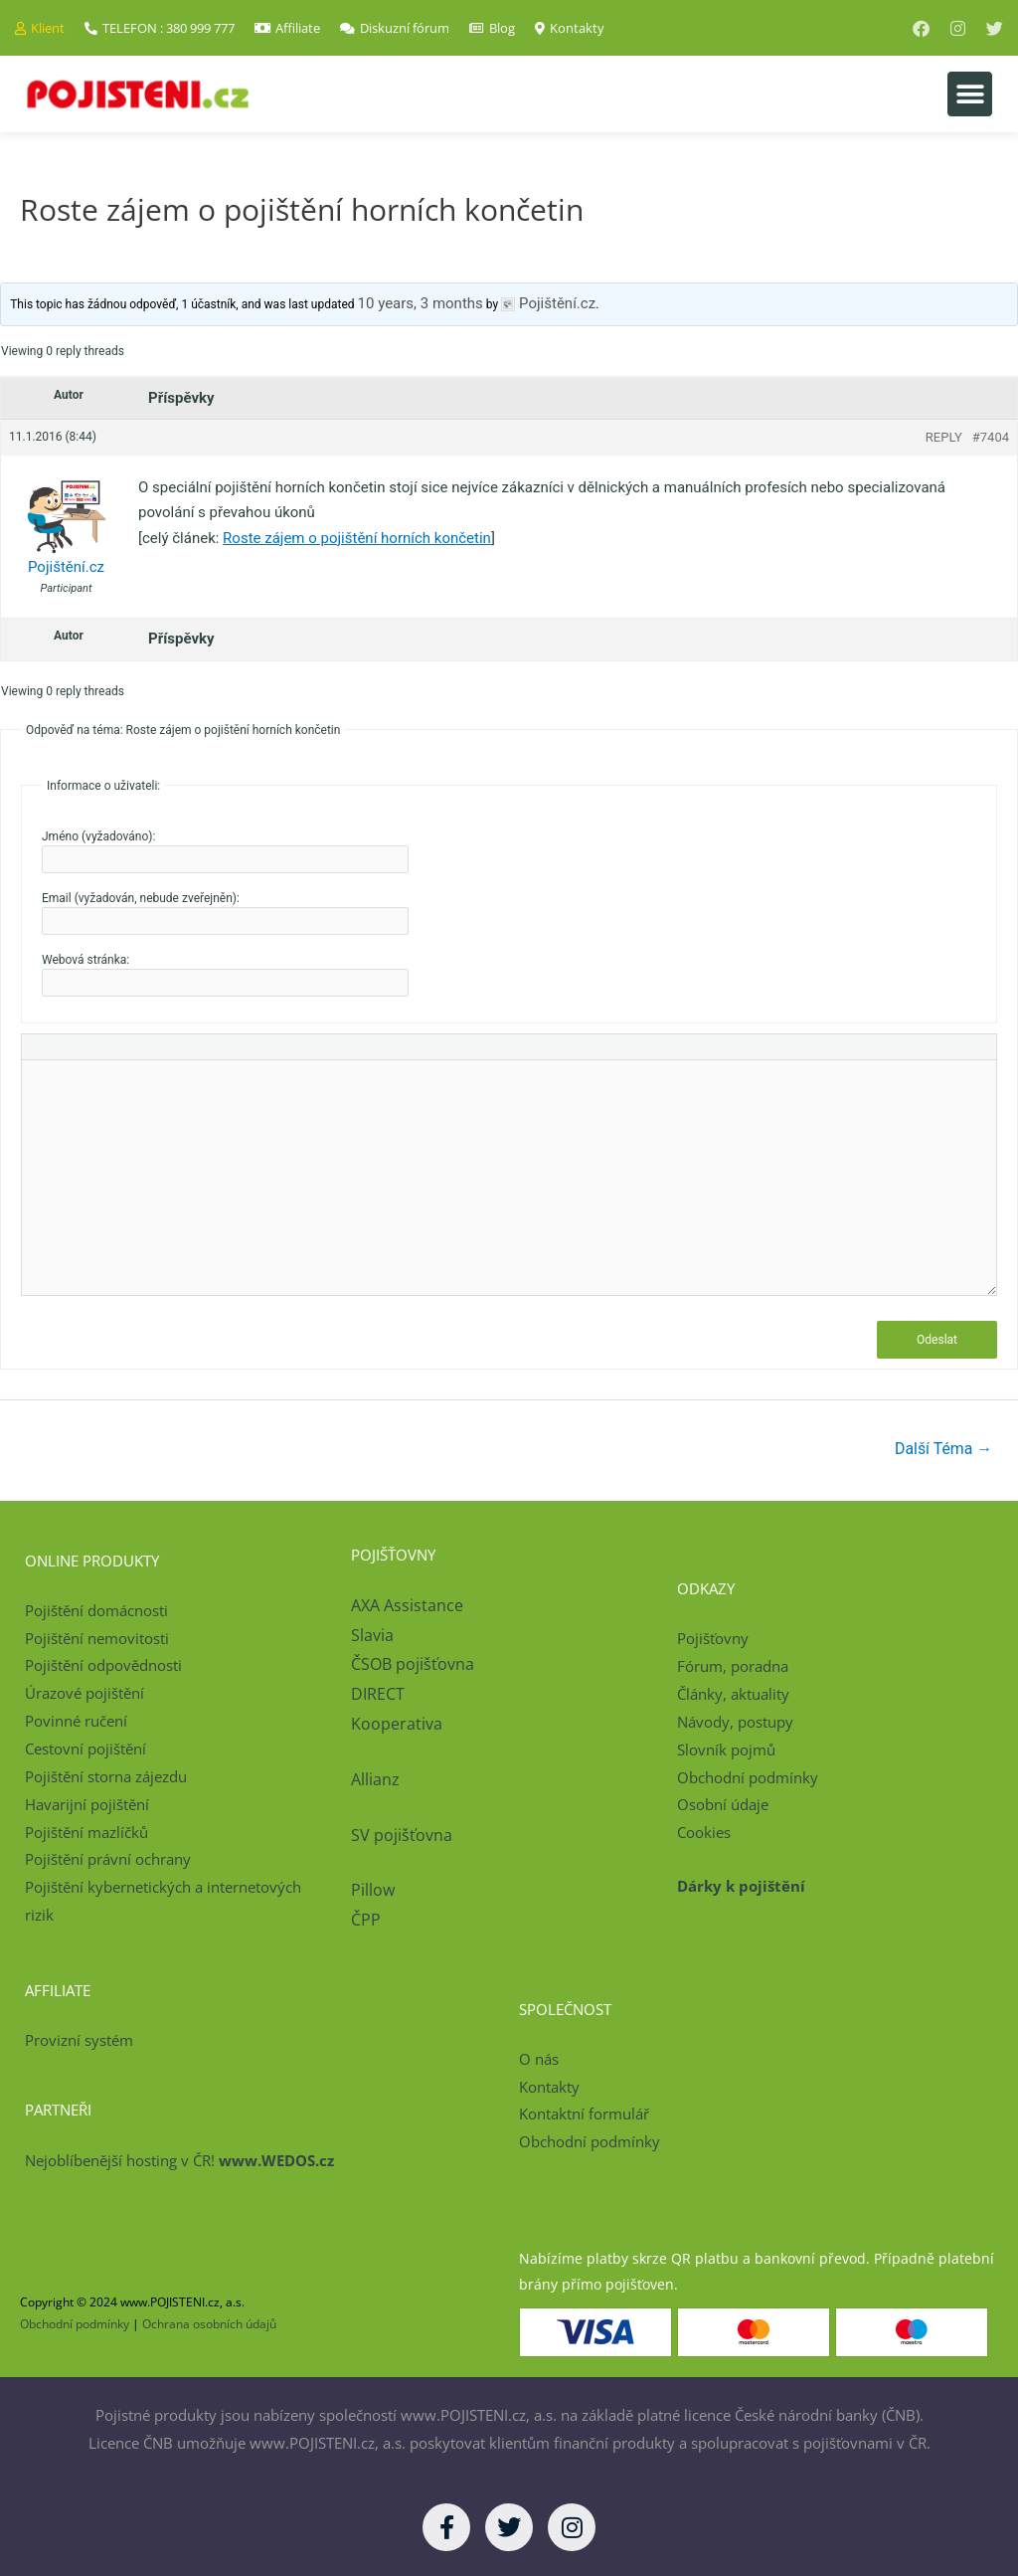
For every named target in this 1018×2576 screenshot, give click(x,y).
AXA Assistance (409, 1605)
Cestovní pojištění (85, 1748)
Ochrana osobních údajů (209, 2324)
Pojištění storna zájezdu (106, 1776)
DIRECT (378, 1694)
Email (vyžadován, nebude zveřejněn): (141, 898)
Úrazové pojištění (84, 1694)
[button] (969, 94)
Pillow (373, 1891)
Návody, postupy (735, 1722)
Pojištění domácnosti (96, 1610)
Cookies (704, 1833)
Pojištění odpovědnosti (103, 1666)
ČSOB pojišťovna (412, 1664)
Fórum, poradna (732, 1667)
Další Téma (943, 1448)
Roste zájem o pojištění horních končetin (357, 538)
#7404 (990, 437)
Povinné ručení (76, 1721)
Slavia (372, 1635)
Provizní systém (79, 2041)
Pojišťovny (713, 1639)
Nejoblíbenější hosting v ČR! (179, 2160)
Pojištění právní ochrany (108, 1860)
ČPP (366, 1920)
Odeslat (937, 1340)
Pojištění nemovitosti (97, 1638)
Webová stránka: (85, 960)
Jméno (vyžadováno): (98, 836)
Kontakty (549, 2087)
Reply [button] (944, 437)
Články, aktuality (733, 1694)
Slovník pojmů (726, 1749)
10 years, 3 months (420, 303)
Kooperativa (396, 1724)
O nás (539, 2059)
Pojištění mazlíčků (86, 1832)
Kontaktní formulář (584, 2114)
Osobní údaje (722, 1805)
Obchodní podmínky (747, 1777)
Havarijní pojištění (87, 1804)
